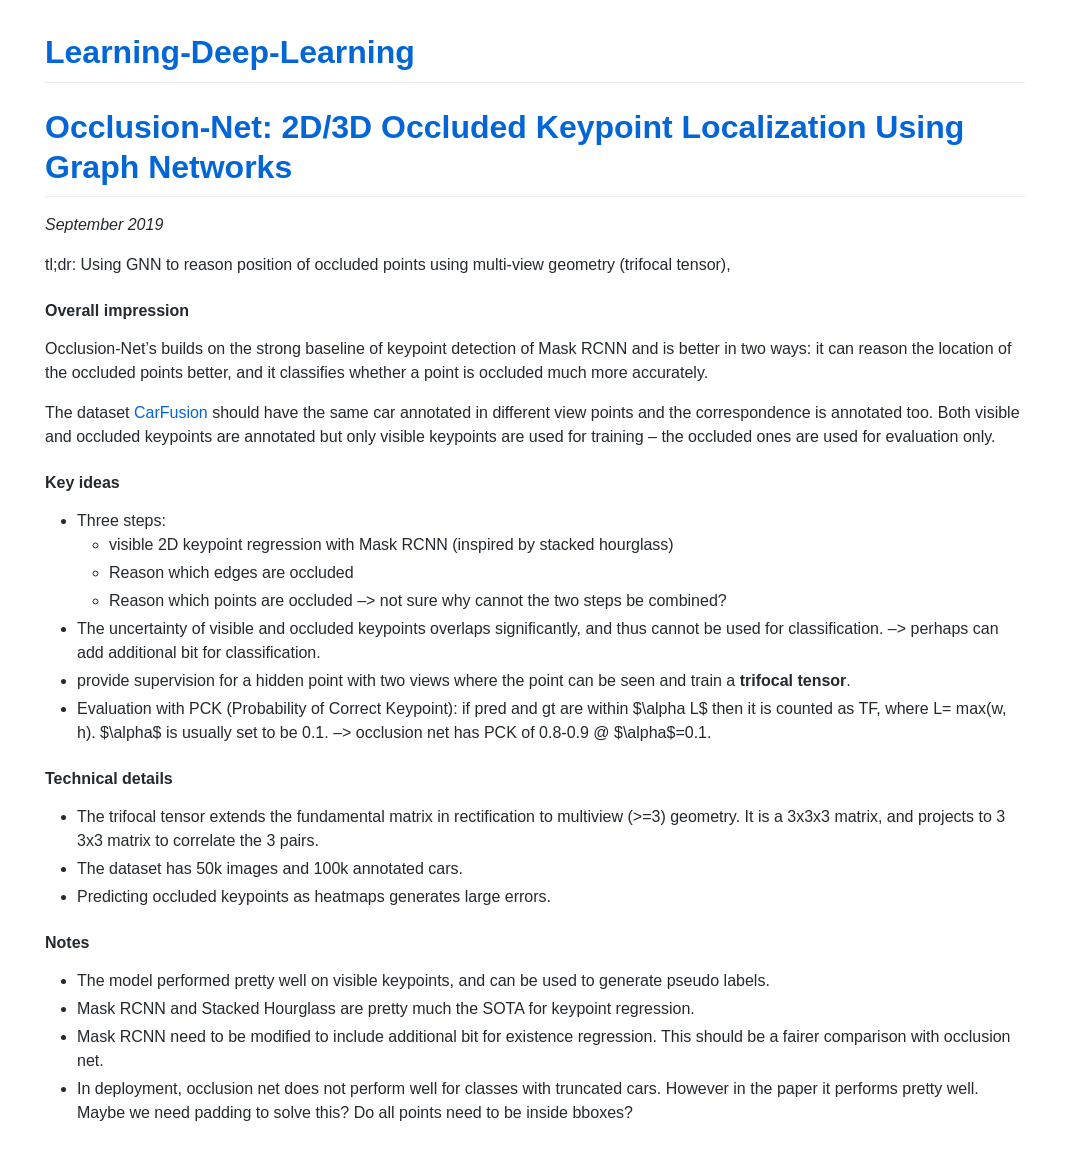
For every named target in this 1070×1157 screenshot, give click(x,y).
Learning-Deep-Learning (230, 52)
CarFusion (171, 412)
